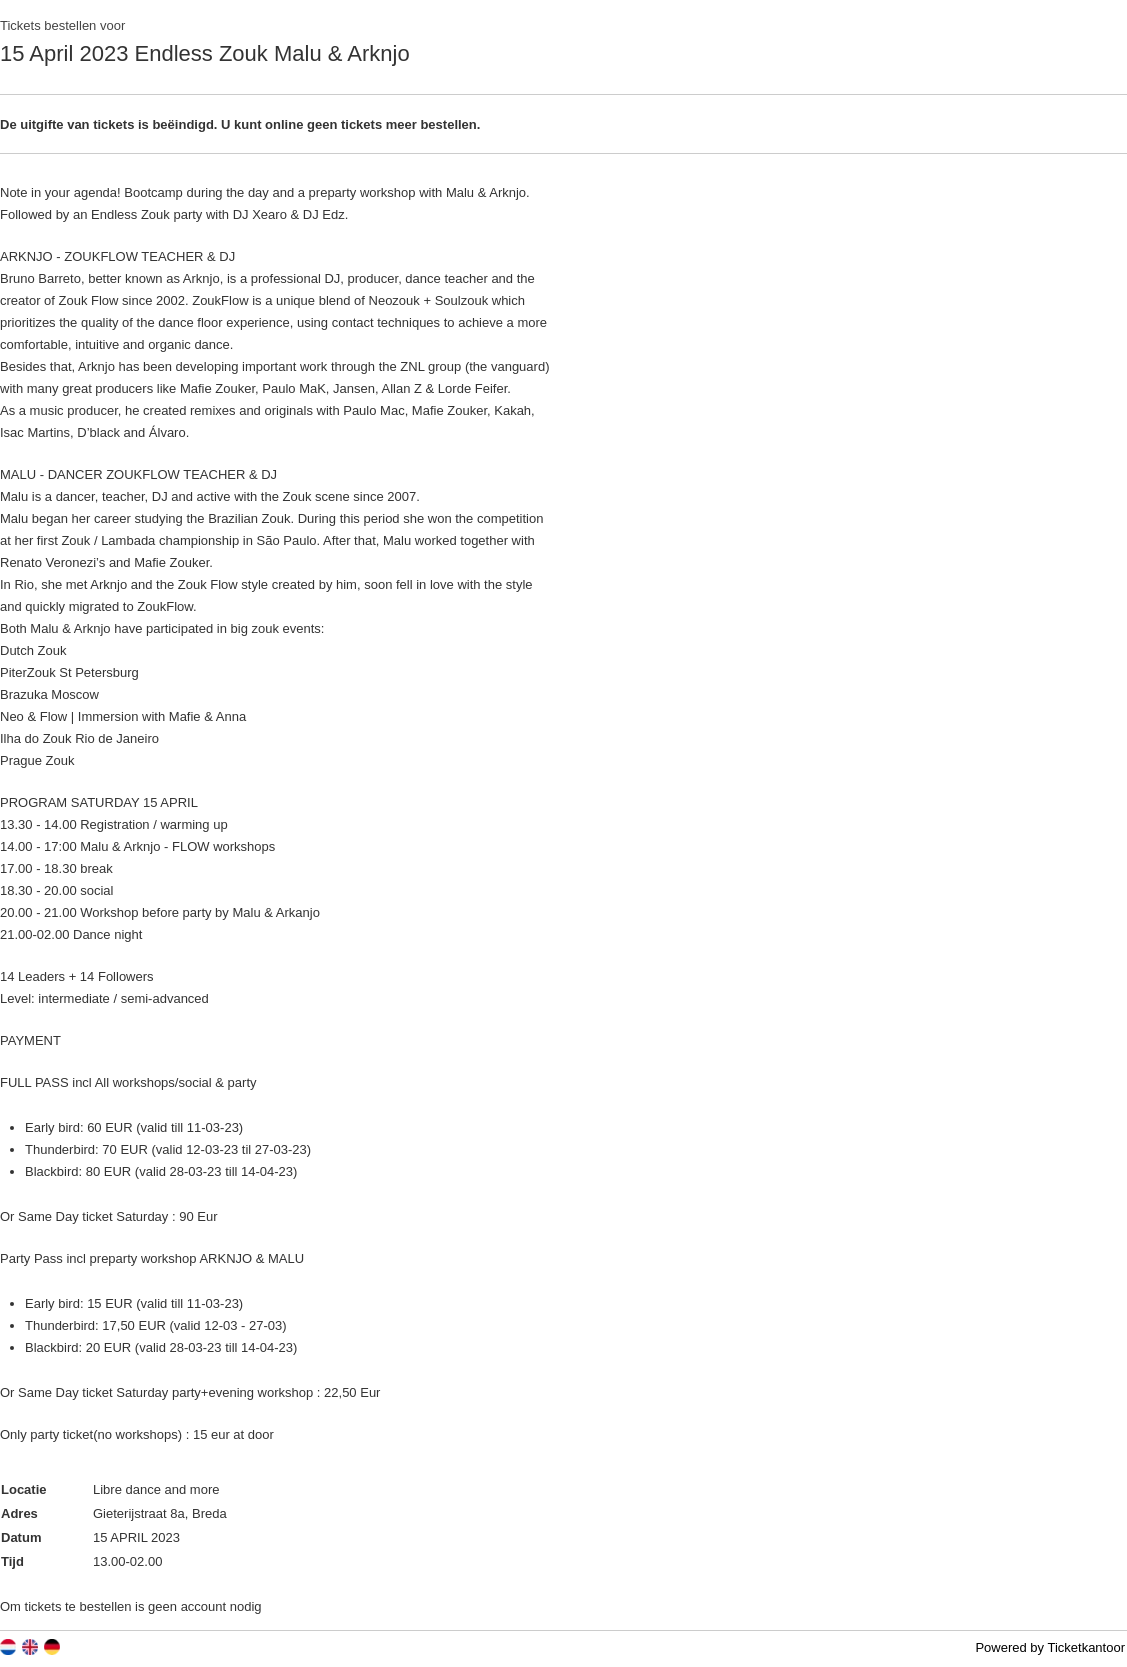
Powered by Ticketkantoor (1050, 1647)
